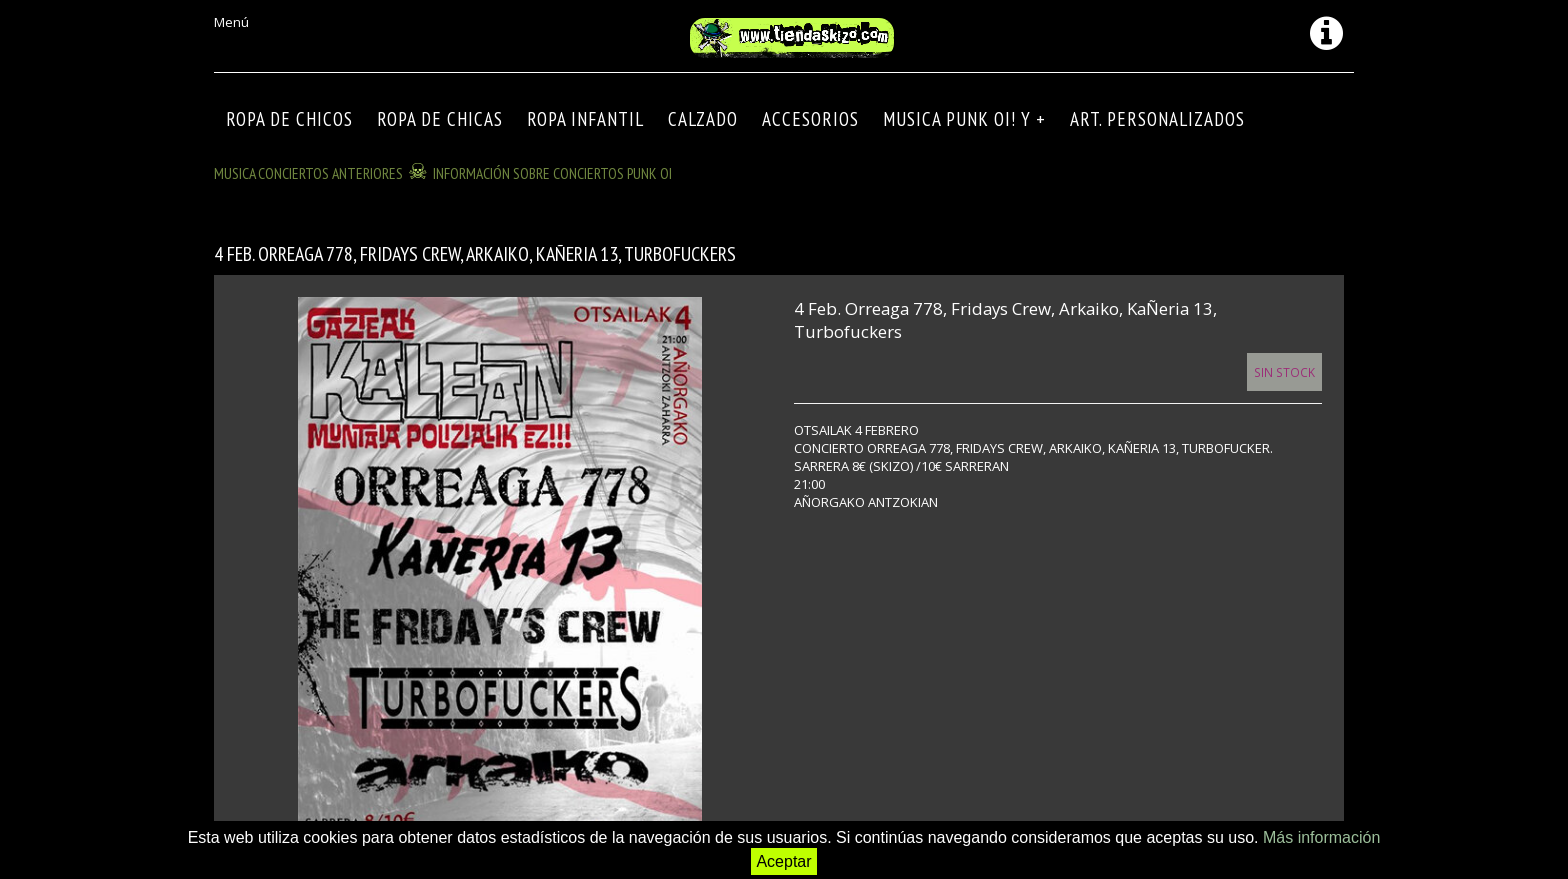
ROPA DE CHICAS (440, 119)
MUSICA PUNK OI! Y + (964, 119)
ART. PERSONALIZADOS (1157, 119)
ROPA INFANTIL (585, 119)
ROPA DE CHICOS (289, 119)
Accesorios (810, 119)
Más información (1321, 837)
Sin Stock (1284, 372)
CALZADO (703, 119)
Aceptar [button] (783, 861)
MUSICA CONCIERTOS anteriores (308, 173)
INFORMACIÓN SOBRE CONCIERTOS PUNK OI (552, 173)
